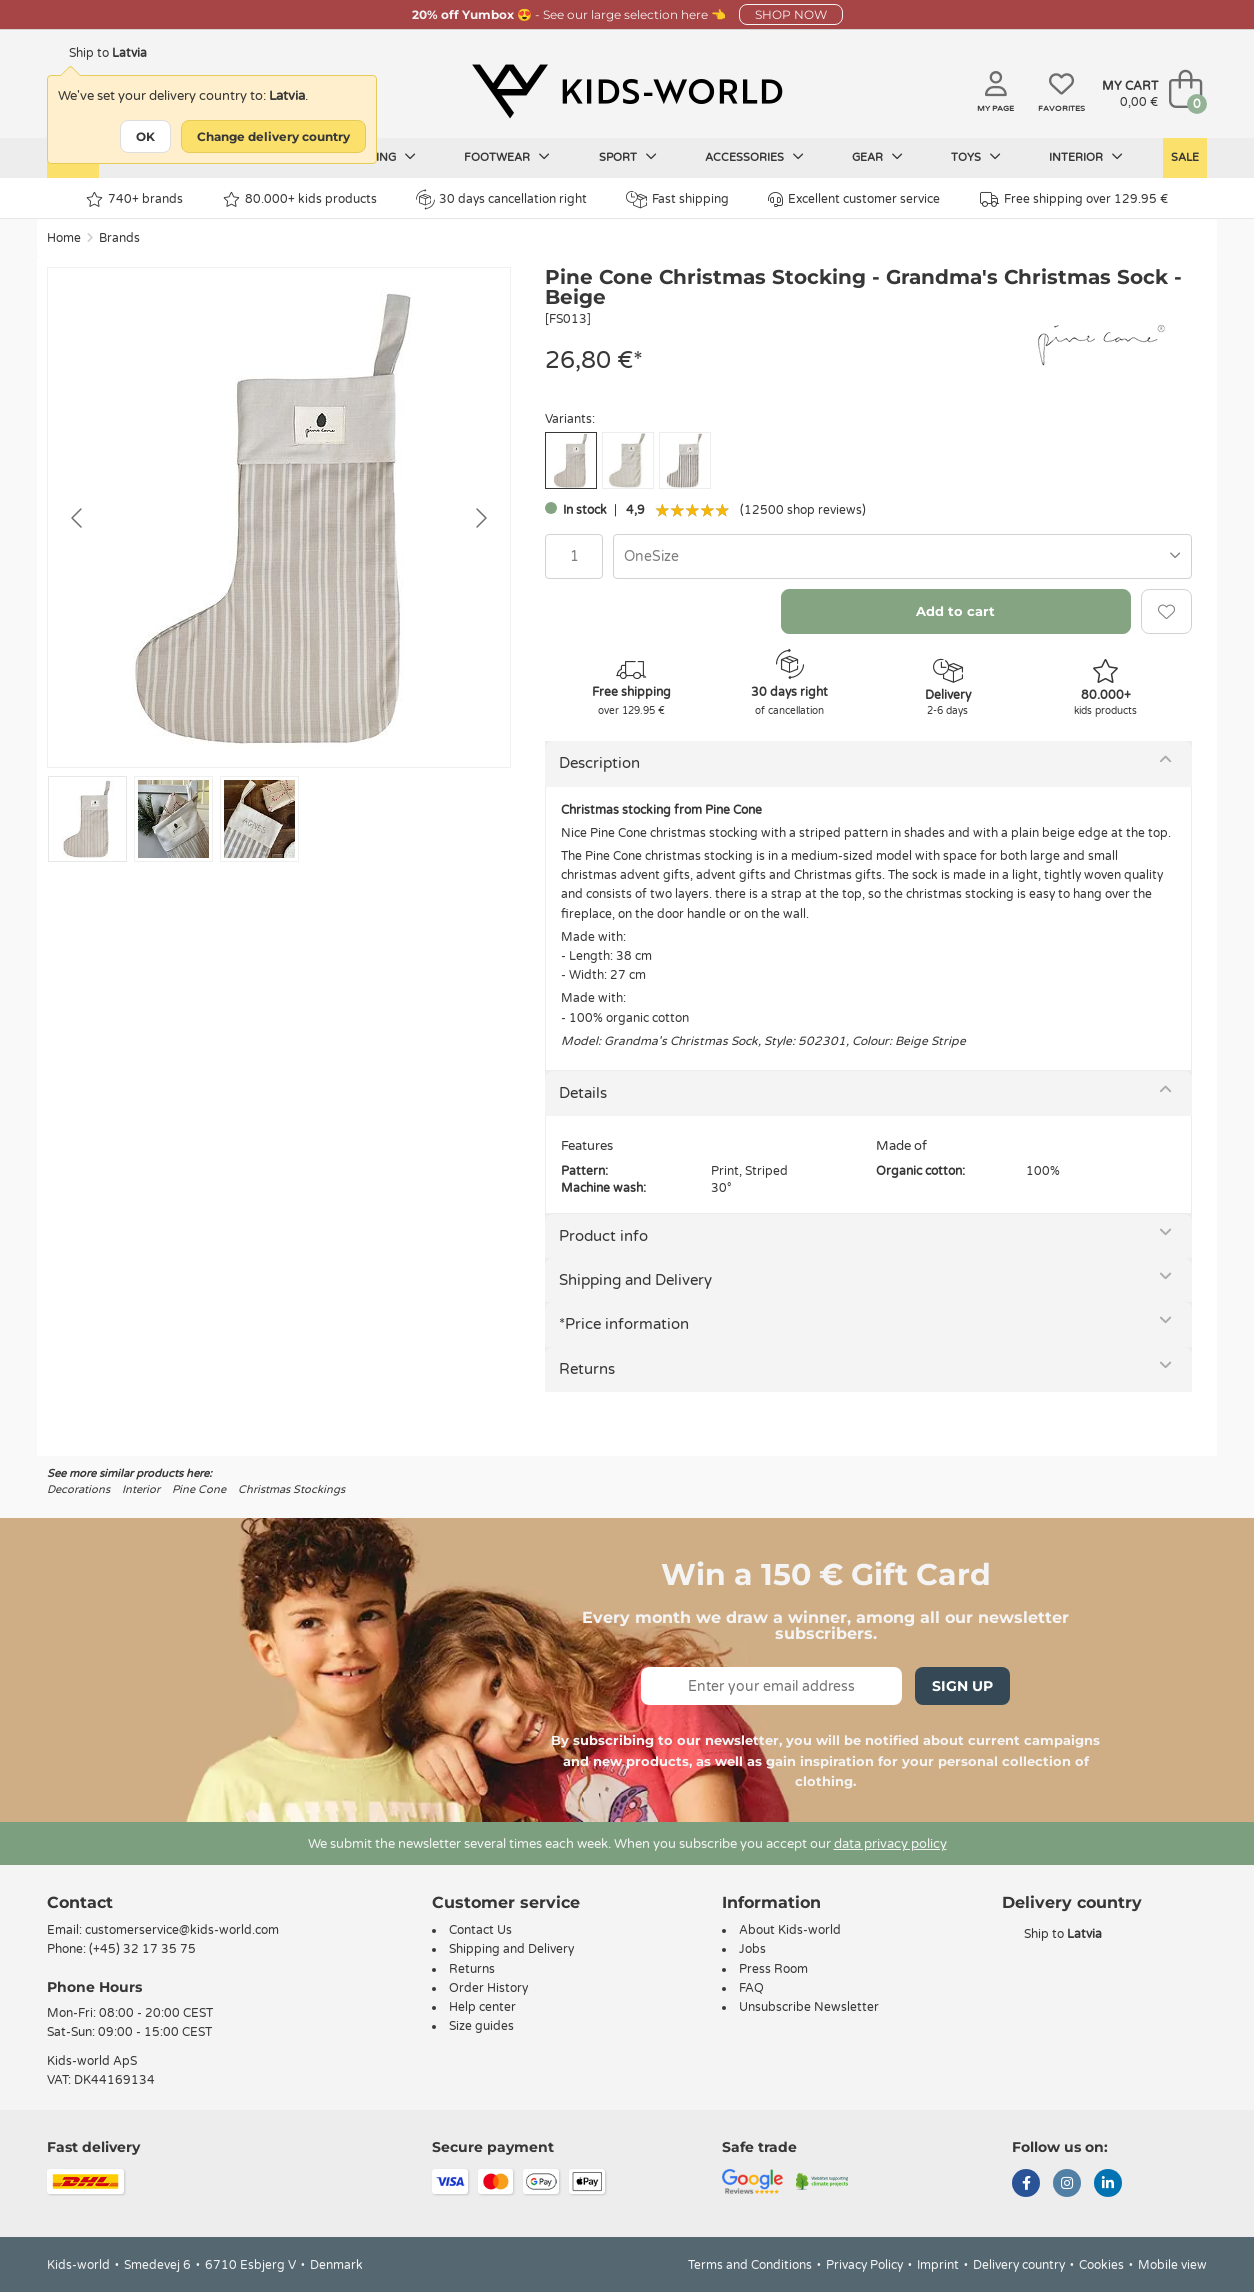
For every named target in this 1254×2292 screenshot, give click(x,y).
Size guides (481, 2026)
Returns (587, 1369)
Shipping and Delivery (635, 1280)
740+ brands (134, 199)
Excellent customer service (854, 199)
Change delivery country (273, 136)
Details (583, 1093)
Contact (80, 1902)
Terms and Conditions (750, 2265)
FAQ (751, 1988)
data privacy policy (890, 1844)
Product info (603, 1236)
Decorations (78, 1489)
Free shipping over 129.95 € (1074, 199)
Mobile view (1172, 2265)
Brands (119, 238)
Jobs (752, 1949)
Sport (628, 157)
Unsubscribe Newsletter (809, 2007)
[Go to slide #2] (173, 819)
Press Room (773, 1969)
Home (64, 238)
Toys (976, 157)
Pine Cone (199, 1489)
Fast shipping (677, 199)
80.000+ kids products (300, 199)
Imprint (938, 2265)
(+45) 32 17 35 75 (142, 1949)
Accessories (754, 157)
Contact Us (480, 1930)
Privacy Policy (864, 2265)
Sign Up (962, 1686)
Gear (877, 157)
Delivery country (1019, 2265)
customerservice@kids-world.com (182, 1930)
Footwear (507, 157)
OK (145, 136)
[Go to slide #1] (87, 819)
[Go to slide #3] (259, 819)
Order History (488, 1988)
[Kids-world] (627, 91)
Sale (1185, 157)
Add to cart (955, 611)
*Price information (624, 1324)
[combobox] (902, 556)
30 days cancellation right (501, 199)
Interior (1086, 157)
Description (599, 763)
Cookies (1101, 2265)
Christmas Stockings (291, 1489)
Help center (482, 2007)
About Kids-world (790, 1930)
